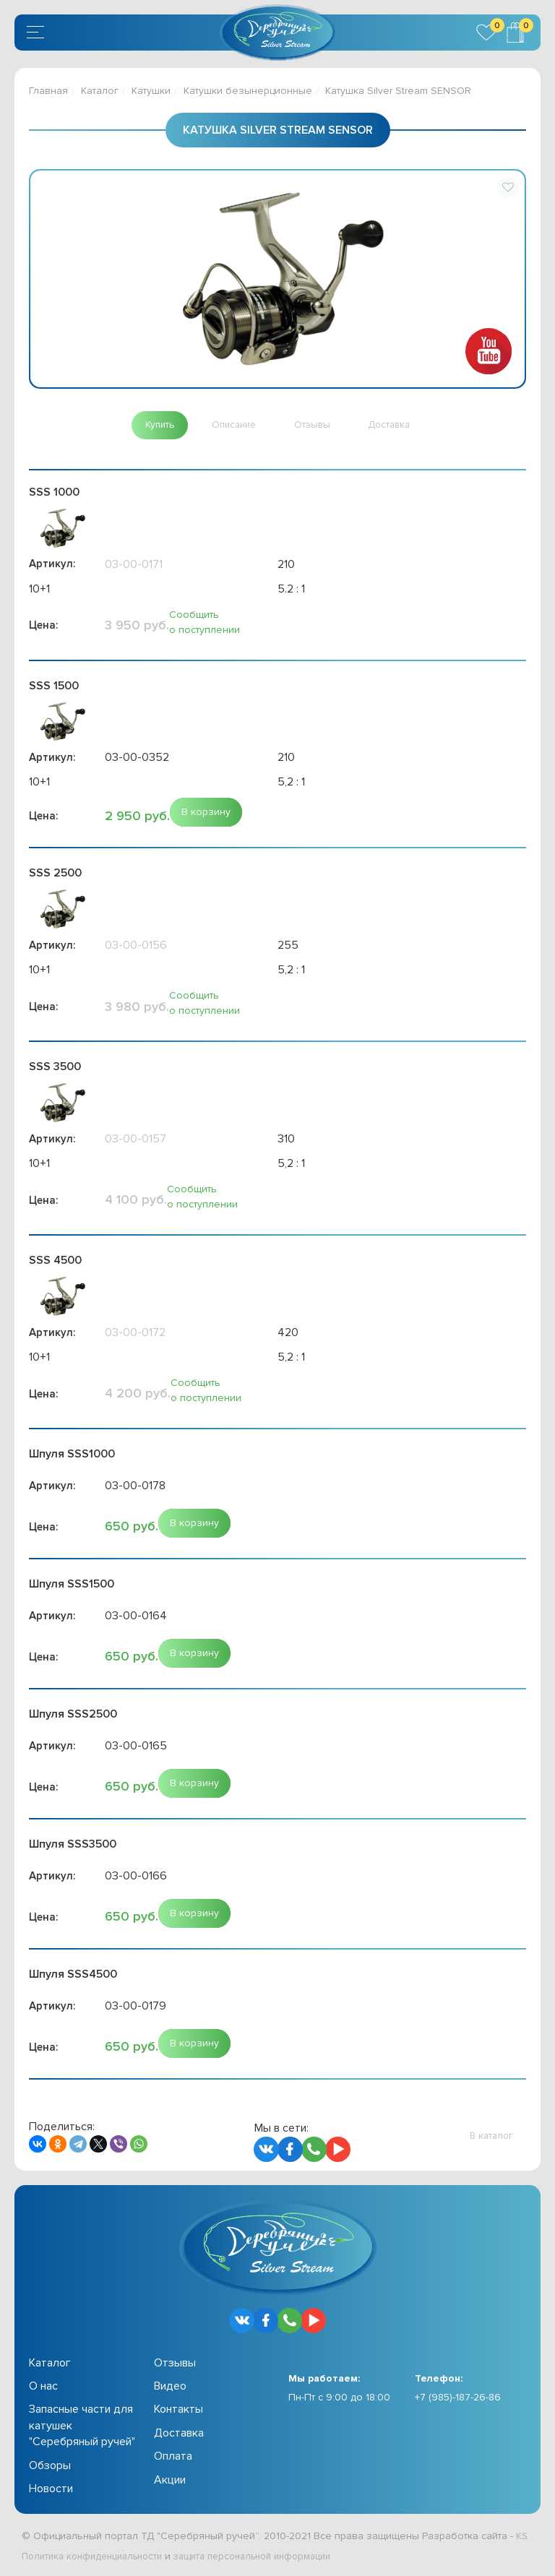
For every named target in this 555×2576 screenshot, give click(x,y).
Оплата (173, 2457)
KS (522, 2537)
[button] (508, 187)
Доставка (179, 2433)
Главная (48, 91)
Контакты (178, 2410)
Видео (170, 2387)
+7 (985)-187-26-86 (458, 2398)
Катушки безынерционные (248, 91)
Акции (170, 2480)
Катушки (151, 91)
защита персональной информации (272, 2557)
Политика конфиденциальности (98, 2557)
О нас (43, 2387)
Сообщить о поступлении (204, 623)
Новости (51, 2490)
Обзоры (50, 2466)
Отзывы (175, 2363)
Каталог (100, 91)
